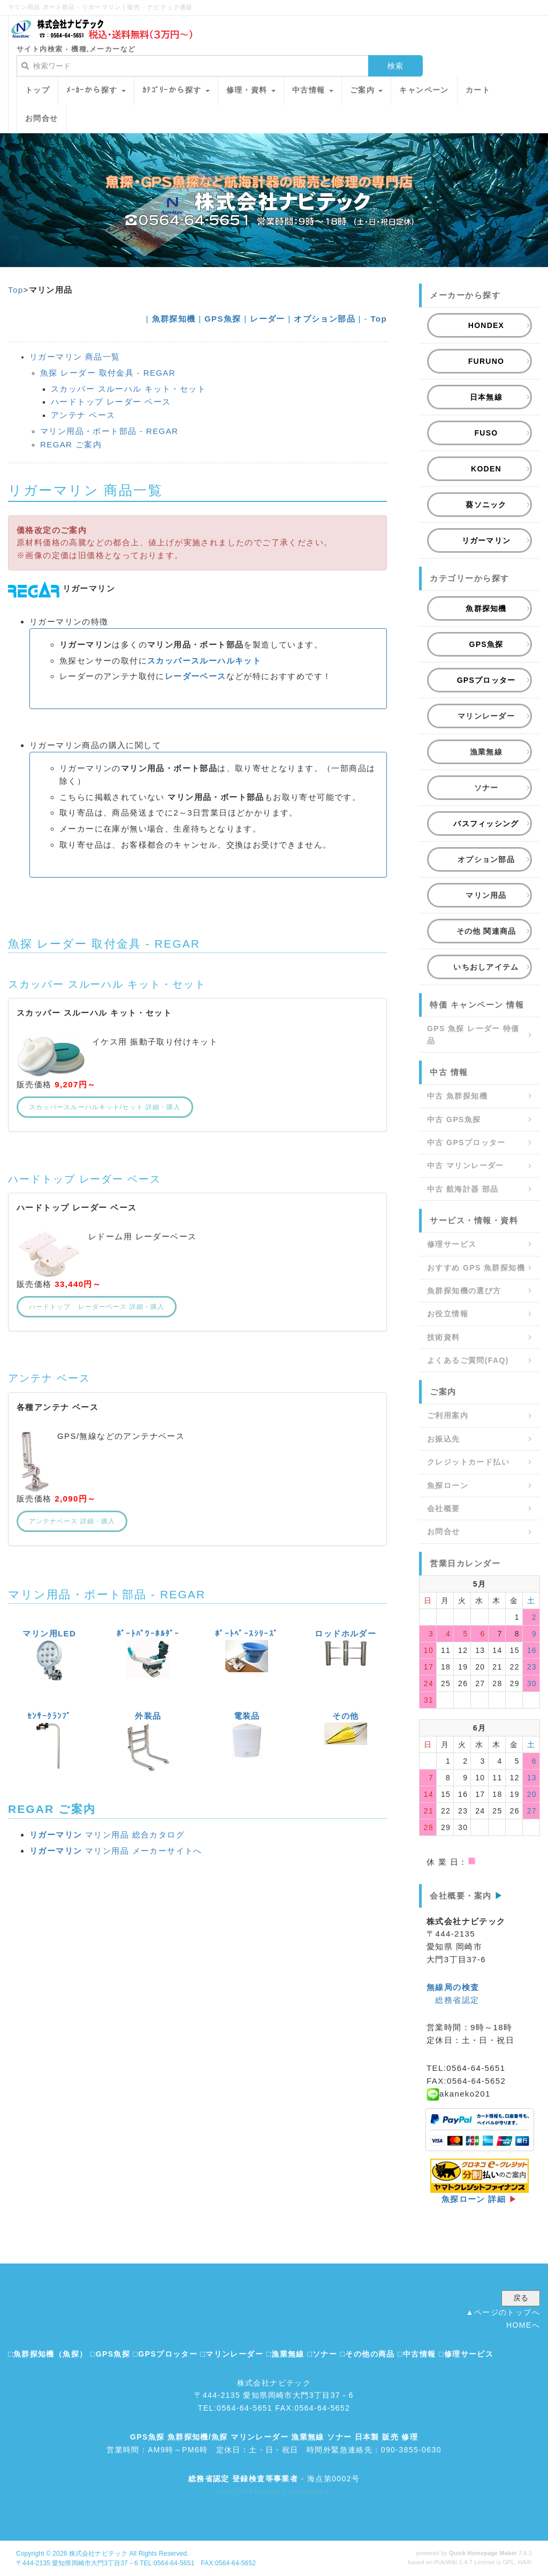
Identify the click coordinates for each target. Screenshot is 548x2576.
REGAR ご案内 (71, 444)
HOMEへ (523, 2325)
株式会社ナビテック (98, 2553)
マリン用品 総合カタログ (107, 1834)
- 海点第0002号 (274, 2478)
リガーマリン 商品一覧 (74, 356)
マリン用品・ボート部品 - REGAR (109, 431)
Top (15, 289)
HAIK (525, 2562)
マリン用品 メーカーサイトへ (115, 1850)
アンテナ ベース (83, 415)
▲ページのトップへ (503, 2312)
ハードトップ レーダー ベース (111, 401)
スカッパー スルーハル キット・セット (128, 388)
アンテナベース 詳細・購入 (72, 1521)
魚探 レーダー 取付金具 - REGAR (108, 372)
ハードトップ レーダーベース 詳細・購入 (96, 1306)
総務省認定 (457, 2000)
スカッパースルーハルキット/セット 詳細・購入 (105, 1107)
